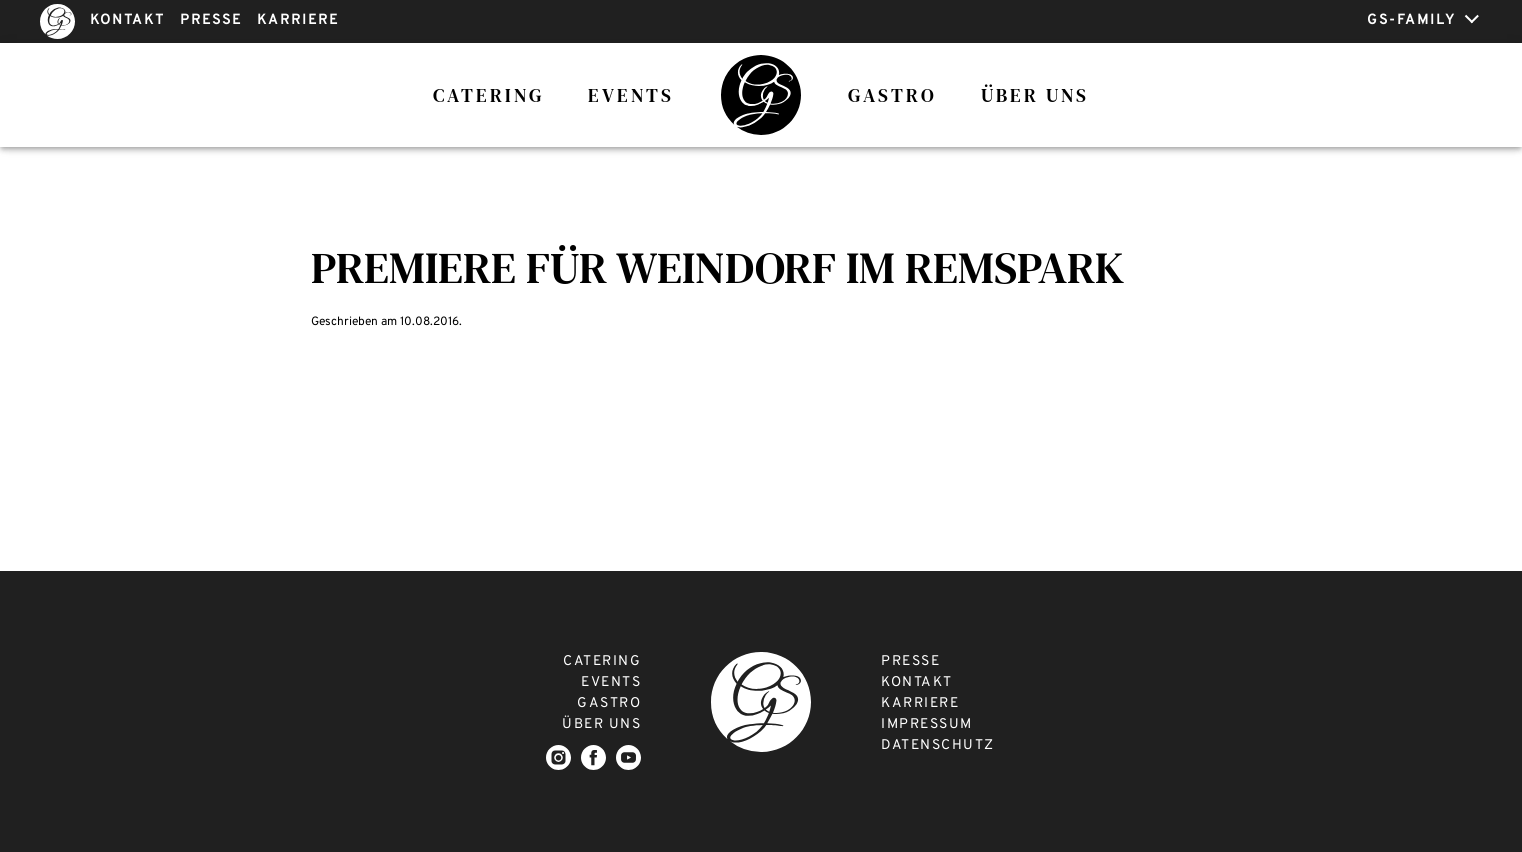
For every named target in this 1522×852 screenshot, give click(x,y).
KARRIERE (298, 20)
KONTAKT (127, 20)
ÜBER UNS (601, 724)
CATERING (602, 661)
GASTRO (609, 703)
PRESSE (211, 20)
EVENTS (611, 682)
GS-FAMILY (1423, 20)
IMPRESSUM (927, 724)
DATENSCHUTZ (938, 745)
